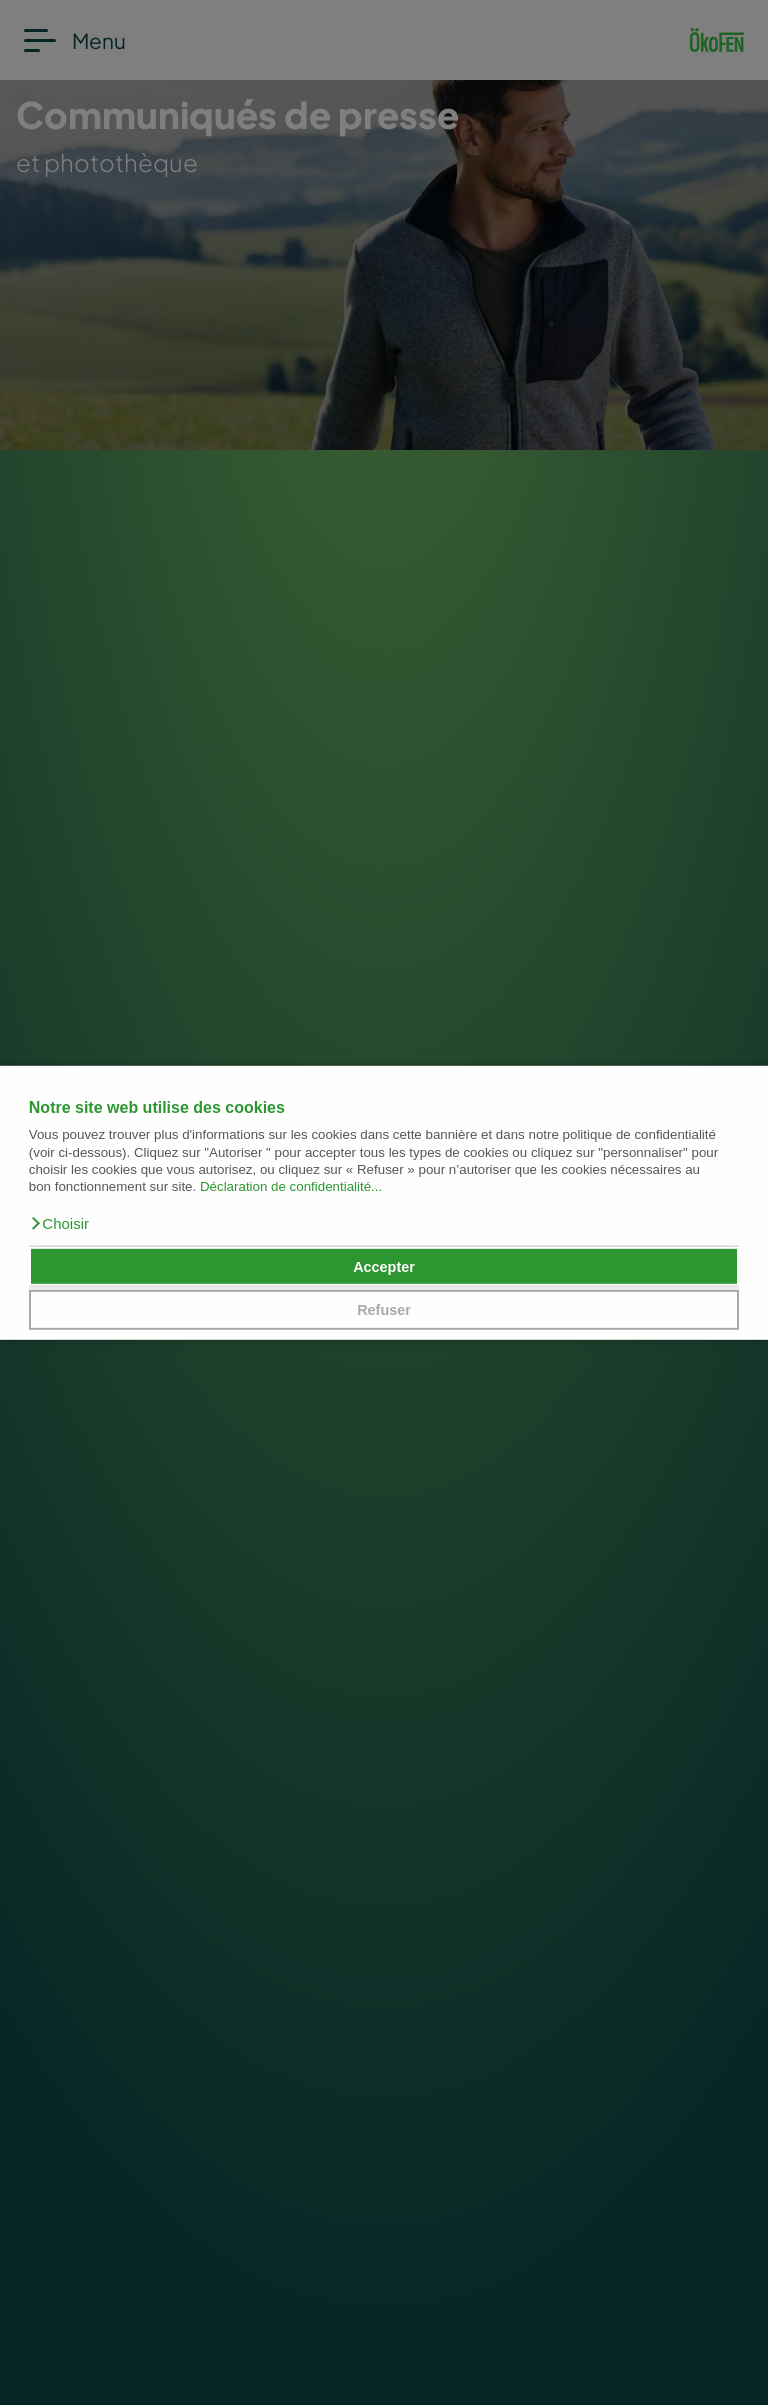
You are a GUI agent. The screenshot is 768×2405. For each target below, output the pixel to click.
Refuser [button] (384, 1310)
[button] (59, 1224)
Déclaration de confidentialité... (291, 1186)
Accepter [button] (384, 1266)
